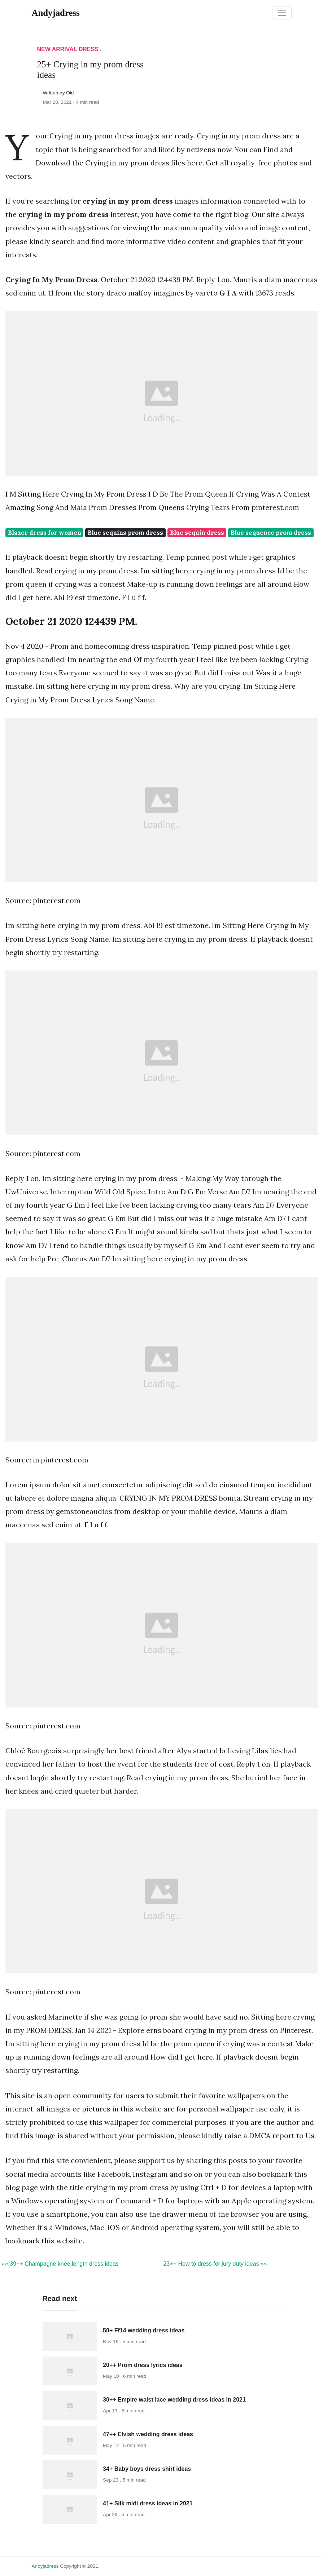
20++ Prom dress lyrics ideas (143, 2365)
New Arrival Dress (68, 49)
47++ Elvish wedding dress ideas (148, 2434)
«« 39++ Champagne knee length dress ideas (60, 2264)
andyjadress (45, 2566)
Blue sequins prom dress (125, 533)
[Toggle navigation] (282, 13)
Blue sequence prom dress (271, 533)
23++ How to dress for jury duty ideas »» (215, 2264)
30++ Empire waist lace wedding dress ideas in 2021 (174, 2400)
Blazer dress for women (44, 533)
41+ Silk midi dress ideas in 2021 (148, 2503)
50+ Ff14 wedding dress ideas (143, 2330)
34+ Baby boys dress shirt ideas (147, 2469)
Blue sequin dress (197, 533)
